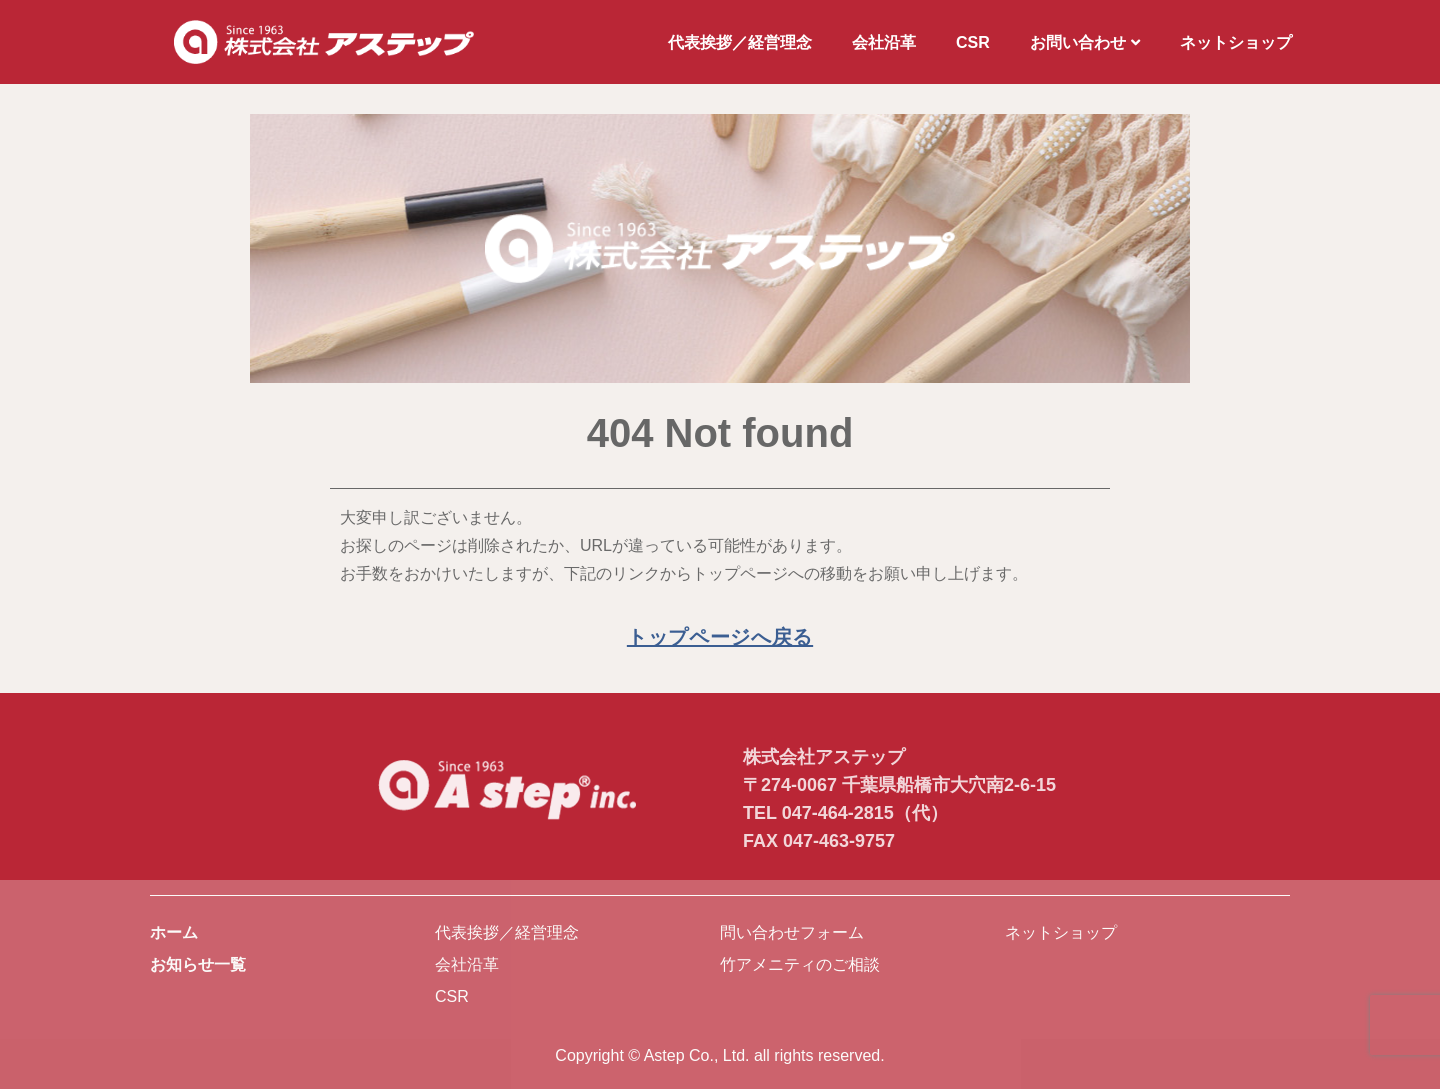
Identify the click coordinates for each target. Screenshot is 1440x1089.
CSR (973, 42)
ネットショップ (1236, 42)
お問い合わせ (1085, 42)
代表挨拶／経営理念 (740, 42)
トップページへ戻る (720, 637)
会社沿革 (884, 42)
